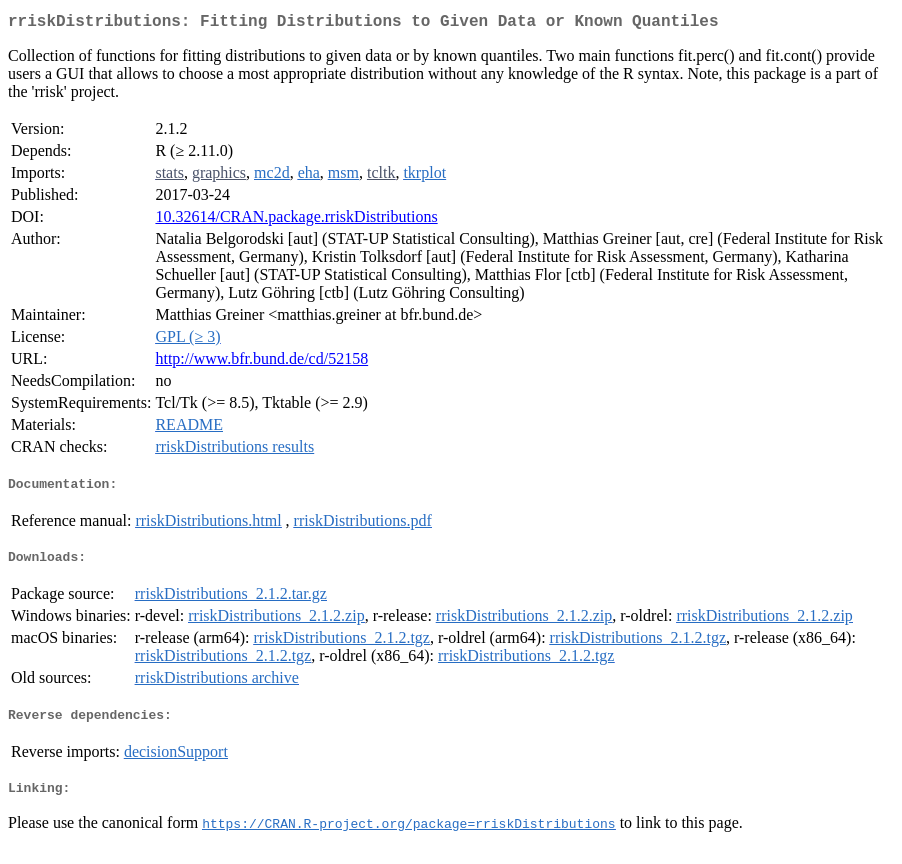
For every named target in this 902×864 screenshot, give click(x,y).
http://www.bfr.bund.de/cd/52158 (261, 362)
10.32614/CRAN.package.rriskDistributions (296, 220)
